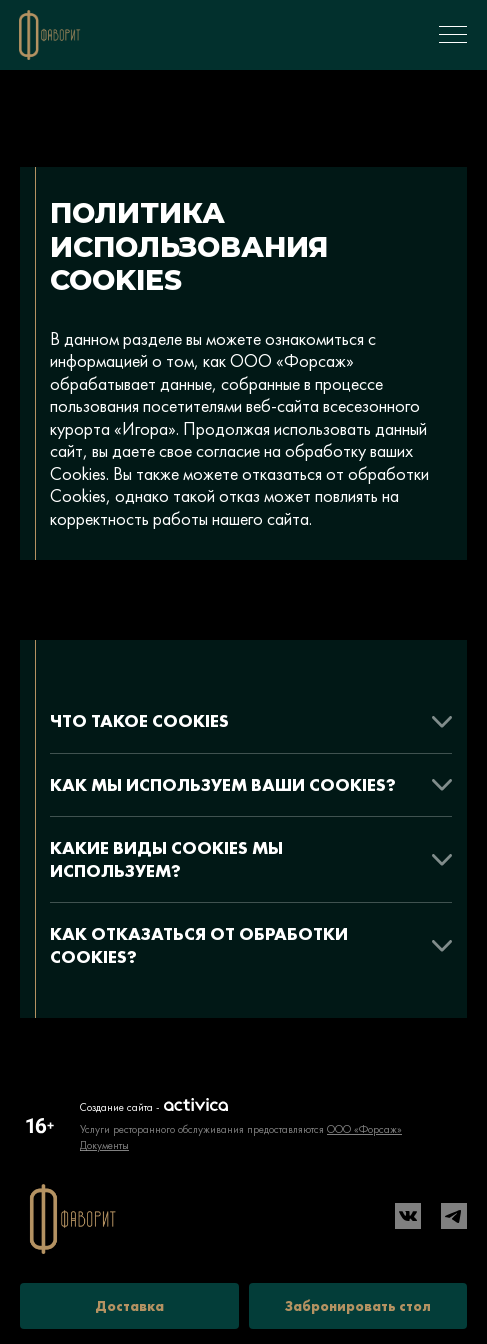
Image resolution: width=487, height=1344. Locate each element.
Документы (104, 1145)
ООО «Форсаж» (364, 1129)
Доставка (129, 1306)
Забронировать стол (358, 1306)
